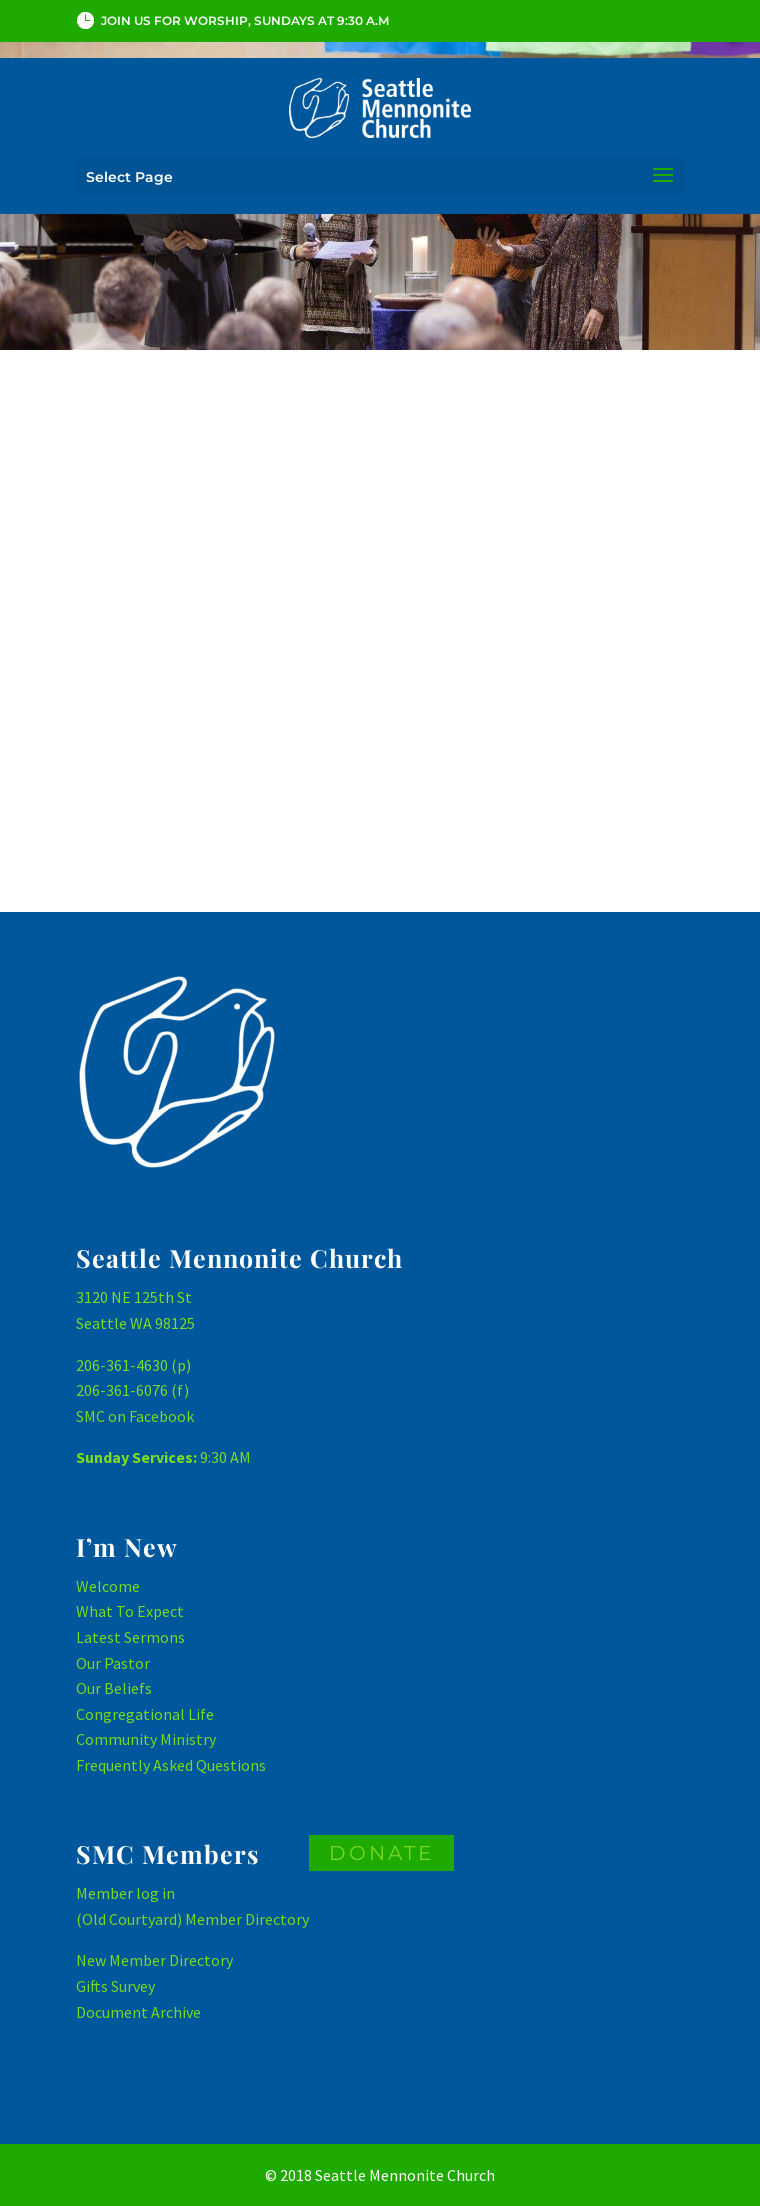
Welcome (108, 1586)
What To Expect (130, 1611)
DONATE (381, 1853)
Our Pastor (113, 1663)
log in (155, 1893)
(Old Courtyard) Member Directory (192, 1919)
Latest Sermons (130, 1637)
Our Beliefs (114, 1688)
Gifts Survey (115, 1986)
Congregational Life (145, 1714)
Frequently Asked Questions (171, 1765)
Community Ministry (146, 1739)
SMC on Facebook (135, 1416)
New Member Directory (154, 1960)
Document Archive (138, 2012)
